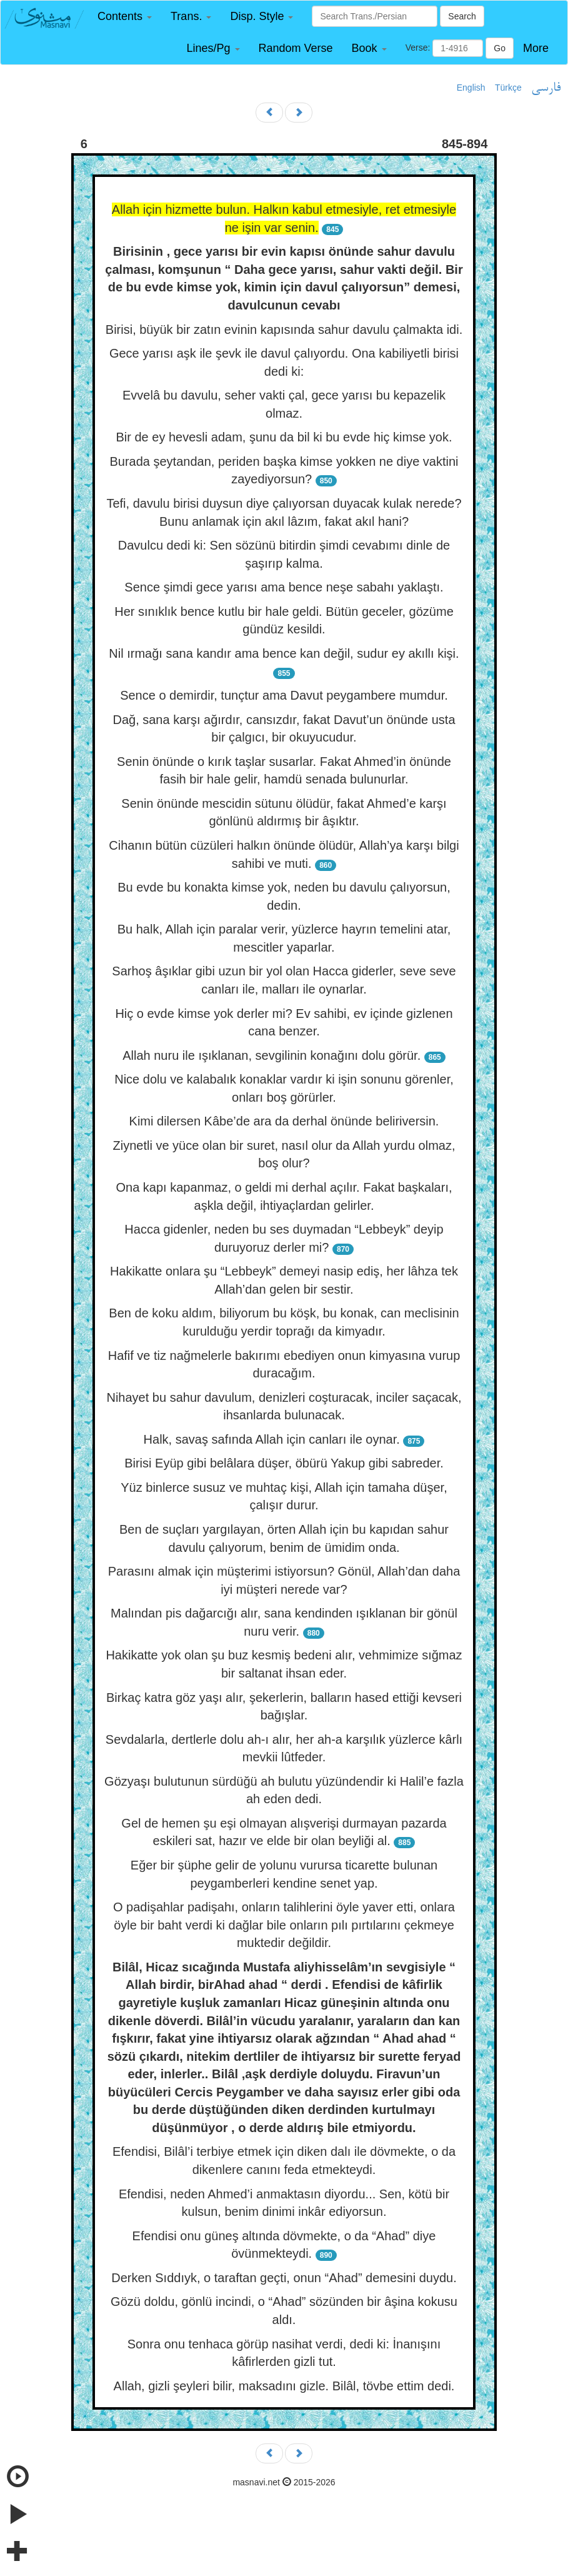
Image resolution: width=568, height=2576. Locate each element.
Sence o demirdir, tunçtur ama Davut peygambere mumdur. (284, 695)
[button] (124, 17)
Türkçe (508, 88)
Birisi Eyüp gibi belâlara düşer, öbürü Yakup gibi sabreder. (284, 1463)
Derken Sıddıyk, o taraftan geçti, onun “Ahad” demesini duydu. (284, 2278)
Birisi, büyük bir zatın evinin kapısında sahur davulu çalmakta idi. (284, 329)
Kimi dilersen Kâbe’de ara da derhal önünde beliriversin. (284, 1121)
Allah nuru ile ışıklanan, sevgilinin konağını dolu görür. (271, 1055)
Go (500, 48)
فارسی (546, 88)
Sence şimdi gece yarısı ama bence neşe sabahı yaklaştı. (283, 587)
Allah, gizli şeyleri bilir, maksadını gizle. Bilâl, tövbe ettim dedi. (284, 2386)
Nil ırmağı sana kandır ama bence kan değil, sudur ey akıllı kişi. (284, 653)
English (471, 88)
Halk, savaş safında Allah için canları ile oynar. (272, 1439)
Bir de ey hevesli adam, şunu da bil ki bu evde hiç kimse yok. (284, 437)
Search (462, 16)
